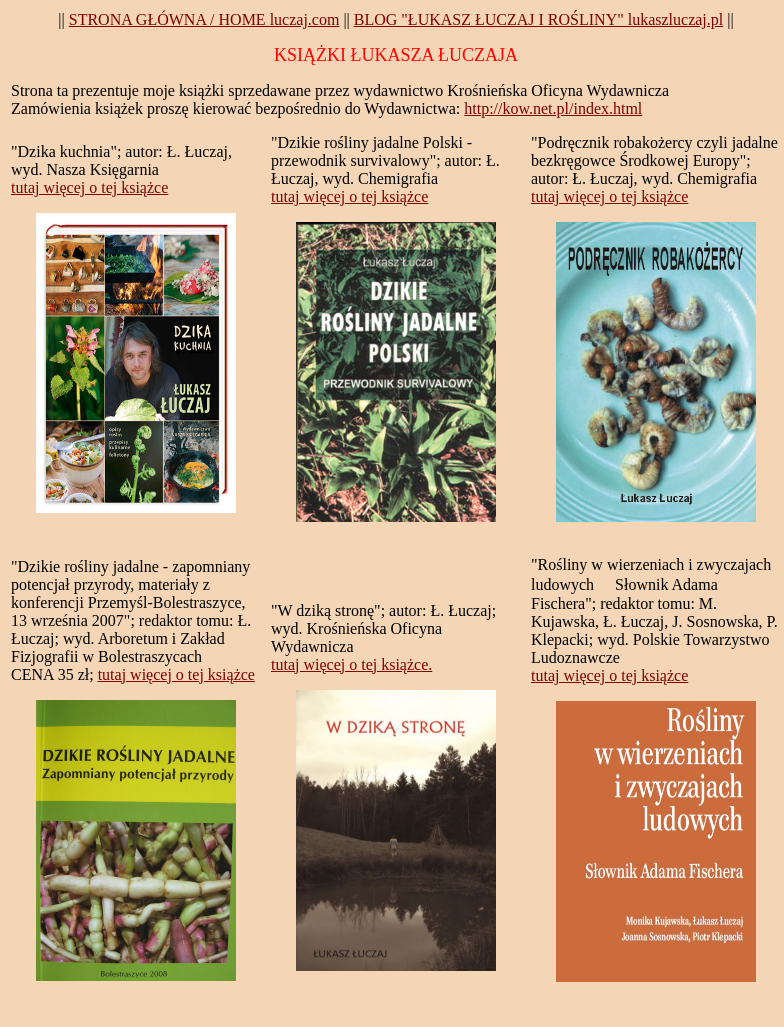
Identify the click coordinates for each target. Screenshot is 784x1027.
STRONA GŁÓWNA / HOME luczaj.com (204, 19)
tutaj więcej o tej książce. (351, 664)
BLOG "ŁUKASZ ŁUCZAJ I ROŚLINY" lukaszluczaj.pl (538, 19)
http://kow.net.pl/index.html (553, 108)
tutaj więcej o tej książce (89, 187)
